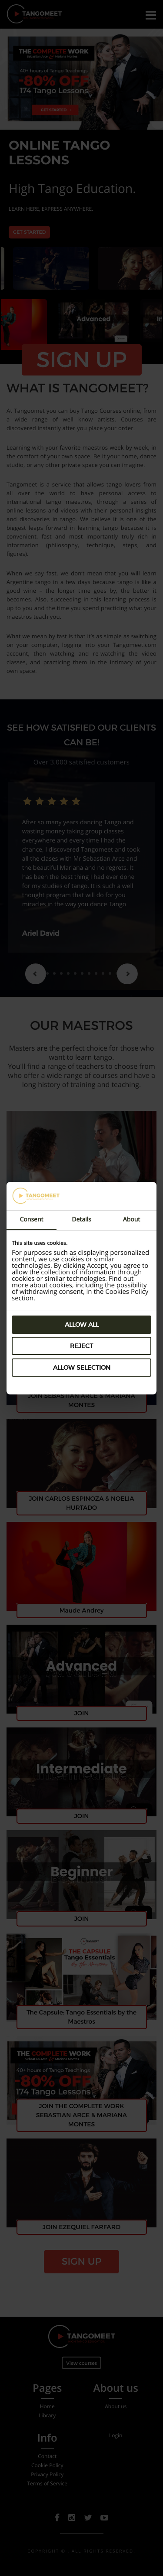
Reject (81, 1346)
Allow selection (81, 1367)
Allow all (82, 1325)
